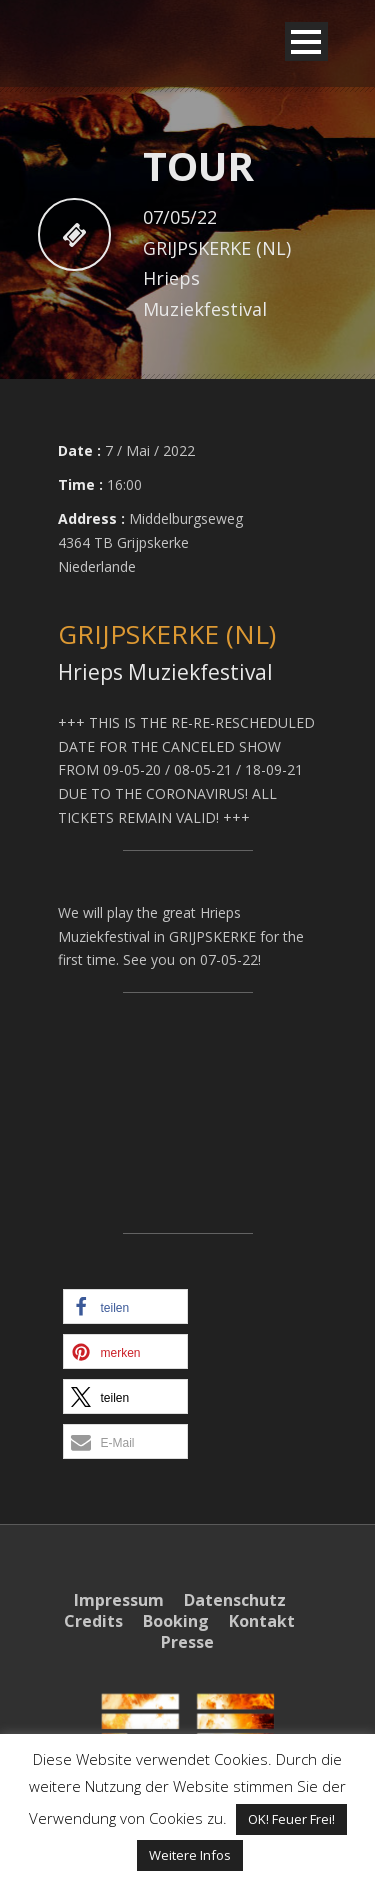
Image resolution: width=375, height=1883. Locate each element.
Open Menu (306, 41)
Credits (93, 1621)
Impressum (119, 1600)
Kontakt (262, 1621)
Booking (176, 1621)
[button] (125, 1306)
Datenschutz (235, 1600)
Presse (187, 1642)
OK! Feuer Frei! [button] (291, 1819)
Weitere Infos (190, 1855)
